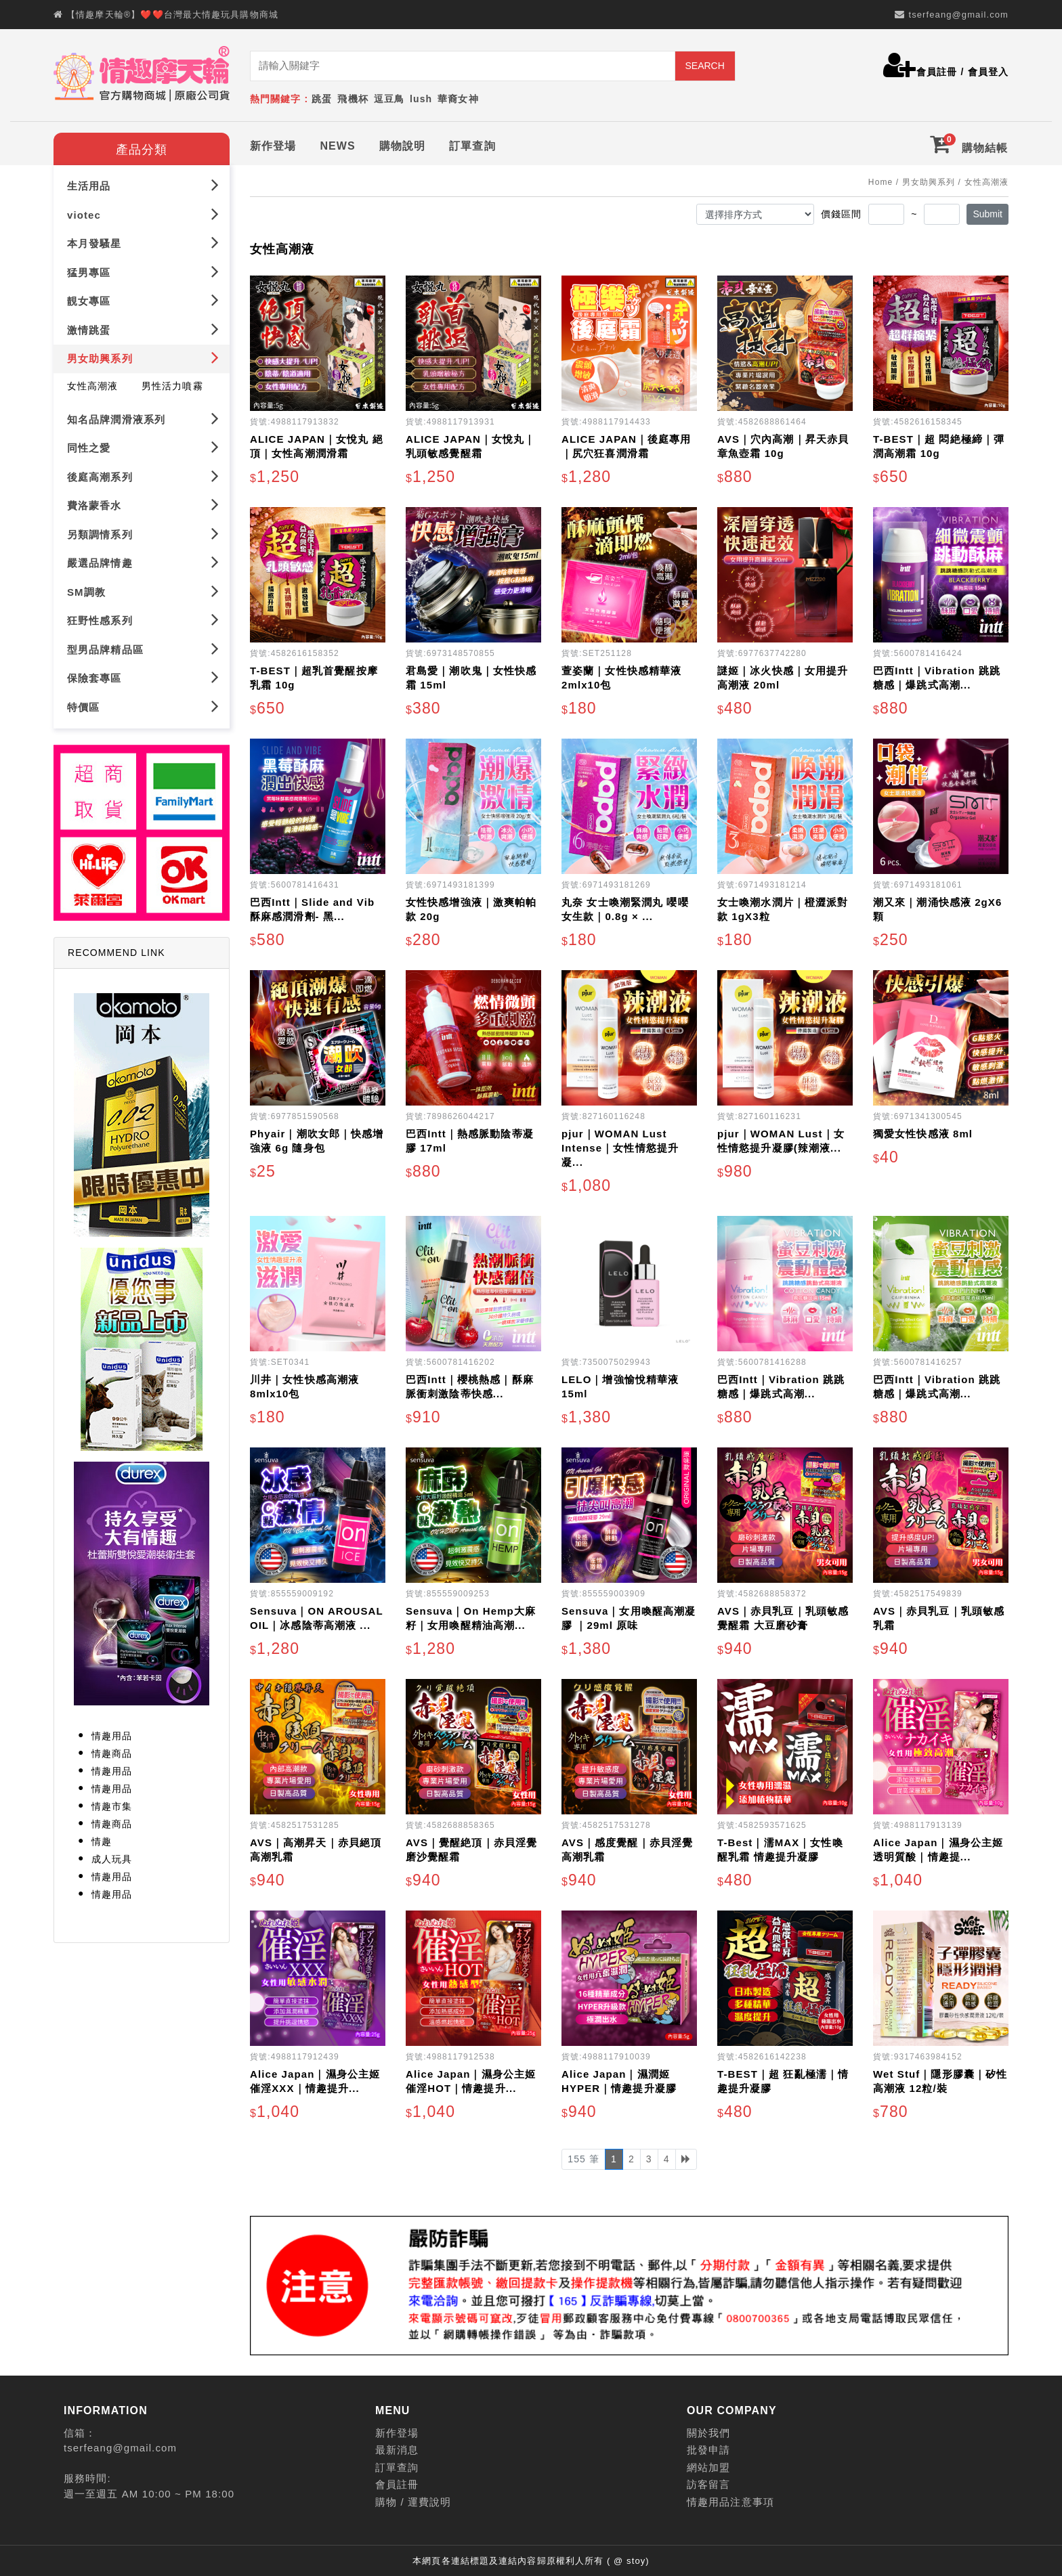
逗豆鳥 (389, 98)
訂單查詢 (472, 143)
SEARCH (704, 65)
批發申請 (708, 2447)
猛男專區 (143, 269)
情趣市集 (111, 1803)
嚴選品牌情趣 (143, 559)
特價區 (143, 704)
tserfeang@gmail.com (958, 14)
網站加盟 (708, 2464)
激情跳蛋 (143, 326)
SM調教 (143, 588)
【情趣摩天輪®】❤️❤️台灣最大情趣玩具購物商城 (172, 14)
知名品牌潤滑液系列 (143, 416)
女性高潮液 (93, 383)
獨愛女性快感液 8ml (923, 1131)
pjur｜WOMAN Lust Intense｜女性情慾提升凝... (620, 1145)
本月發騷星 (143, 240)
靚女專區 (143, 297)
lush (421, 98)
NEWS (337, 143)
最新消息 (397, 2447)
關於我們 (708, 2430)
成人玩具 (111, 1856)
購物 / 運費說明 (413, 2499)
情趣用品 (111, 1733)
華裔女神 (458, 98)
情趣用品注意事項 (730, 2499)
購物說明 (402, 143)
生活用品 (143, 182)
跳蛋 (322, 98)
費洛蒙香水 (143, 502)
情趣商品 (111, 1750)
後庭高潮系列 (143, 473)
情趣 (101, 1838)
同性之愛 (143, 444)
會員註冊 (936, 71)
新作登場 (273, 143)
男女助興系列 (143, 355)
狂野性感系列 (143, 617)
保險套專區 (143, 674)
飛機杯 (352, 98)
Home (880, 179)
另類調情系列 (143, 531)
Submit (987, 211)
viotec (143, 211)
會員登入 (988, 71)
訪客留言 (708, 2482)
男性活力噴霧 (172, 383)
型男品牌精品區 (143, 646)
